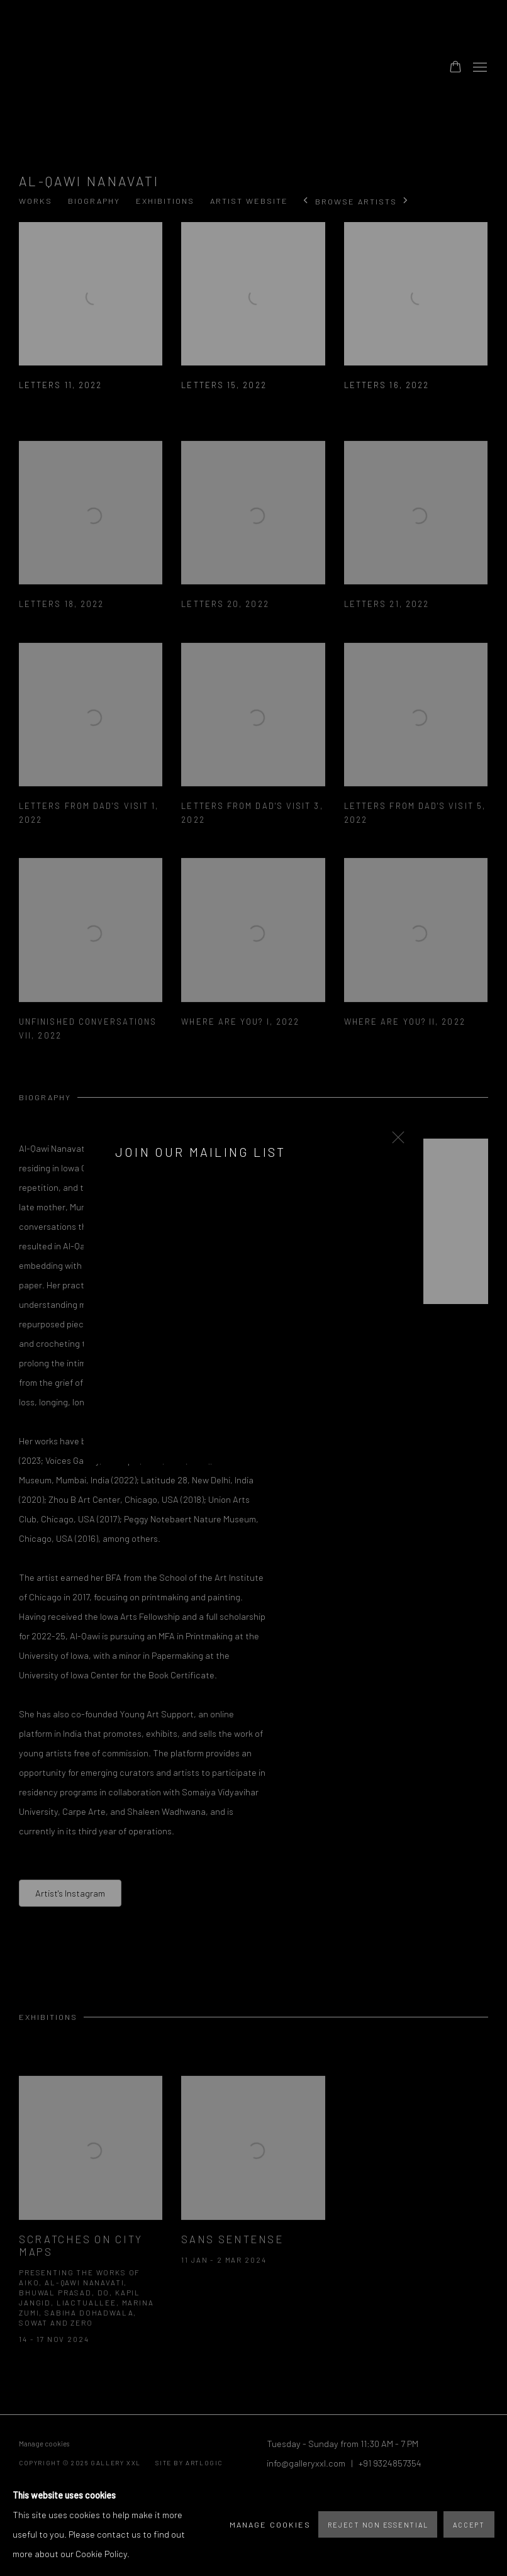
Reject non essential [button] (378, 2525)
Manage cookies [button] (270, 2524)
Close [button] (395, 1141)
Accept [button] (469, 2525)
